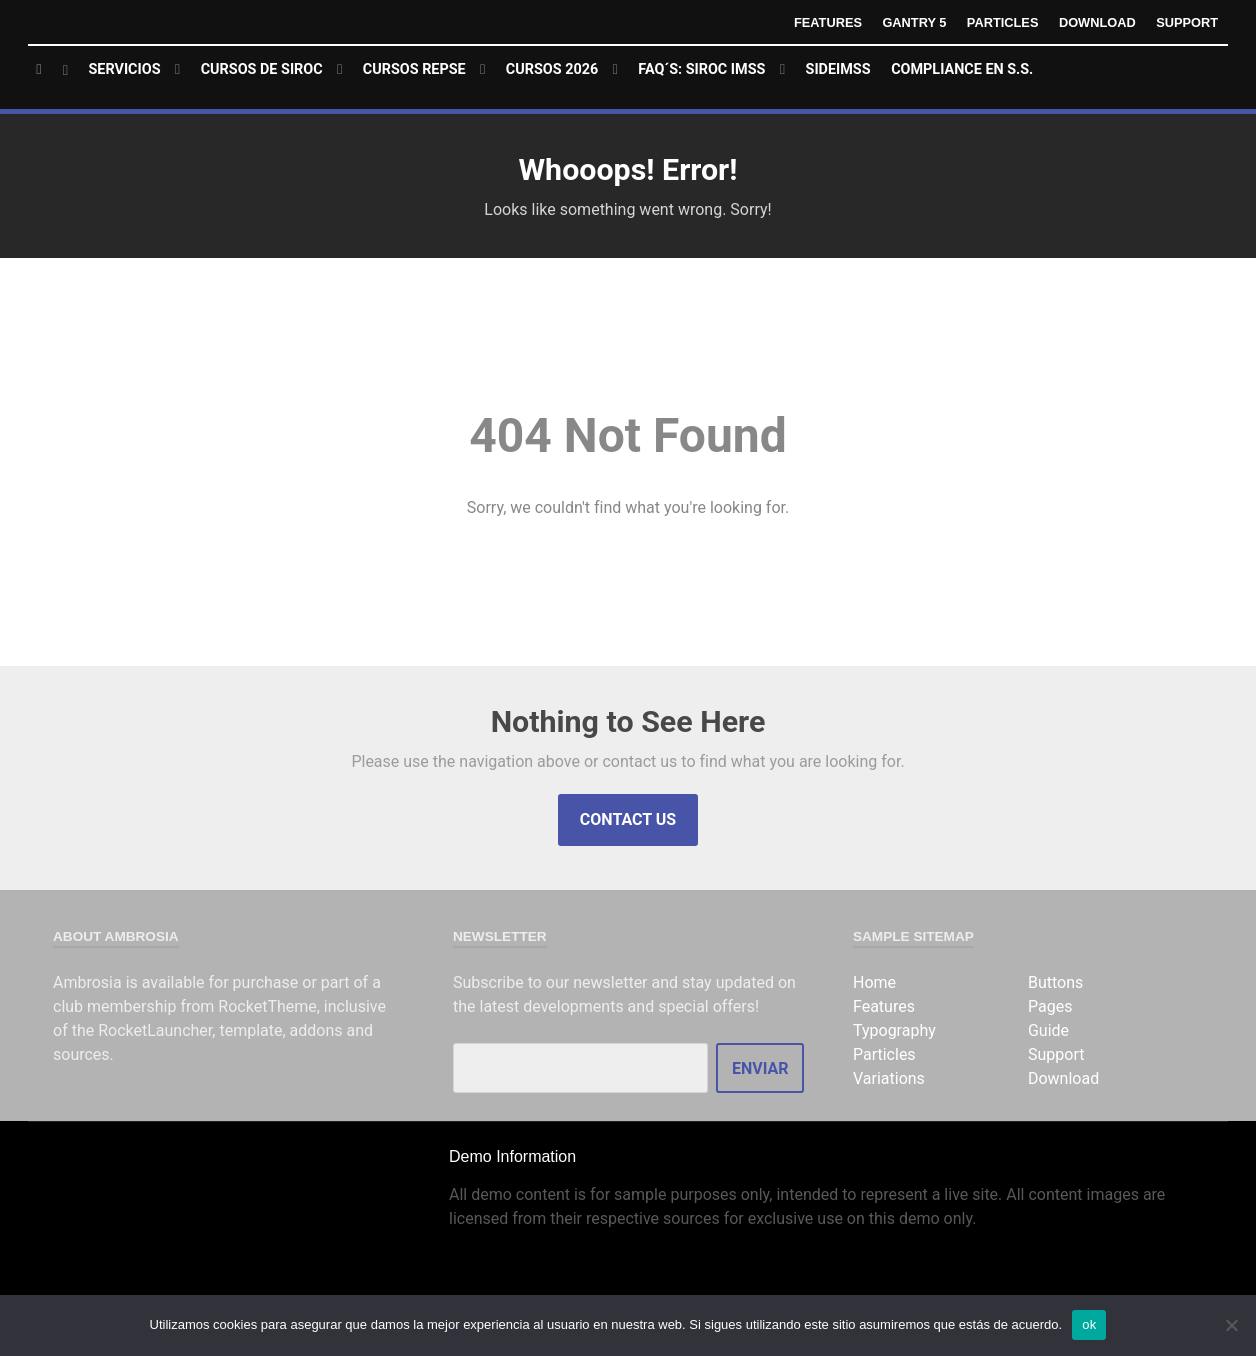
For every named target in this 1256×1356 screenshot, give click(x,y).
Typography (894, 1030)
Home (874, 982)
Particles (1003, 22)
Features (828, 22)
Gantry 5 (914, 22)
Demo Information (512, 1156)
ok (1089, 1324)
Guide (1048, 1030)
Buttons (1055, 982)
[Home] (52, 70)
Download (1097, 22)
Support (1187, 22)
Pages (1050, 1006)
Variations (889, 1078)
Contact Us (628, 819)
